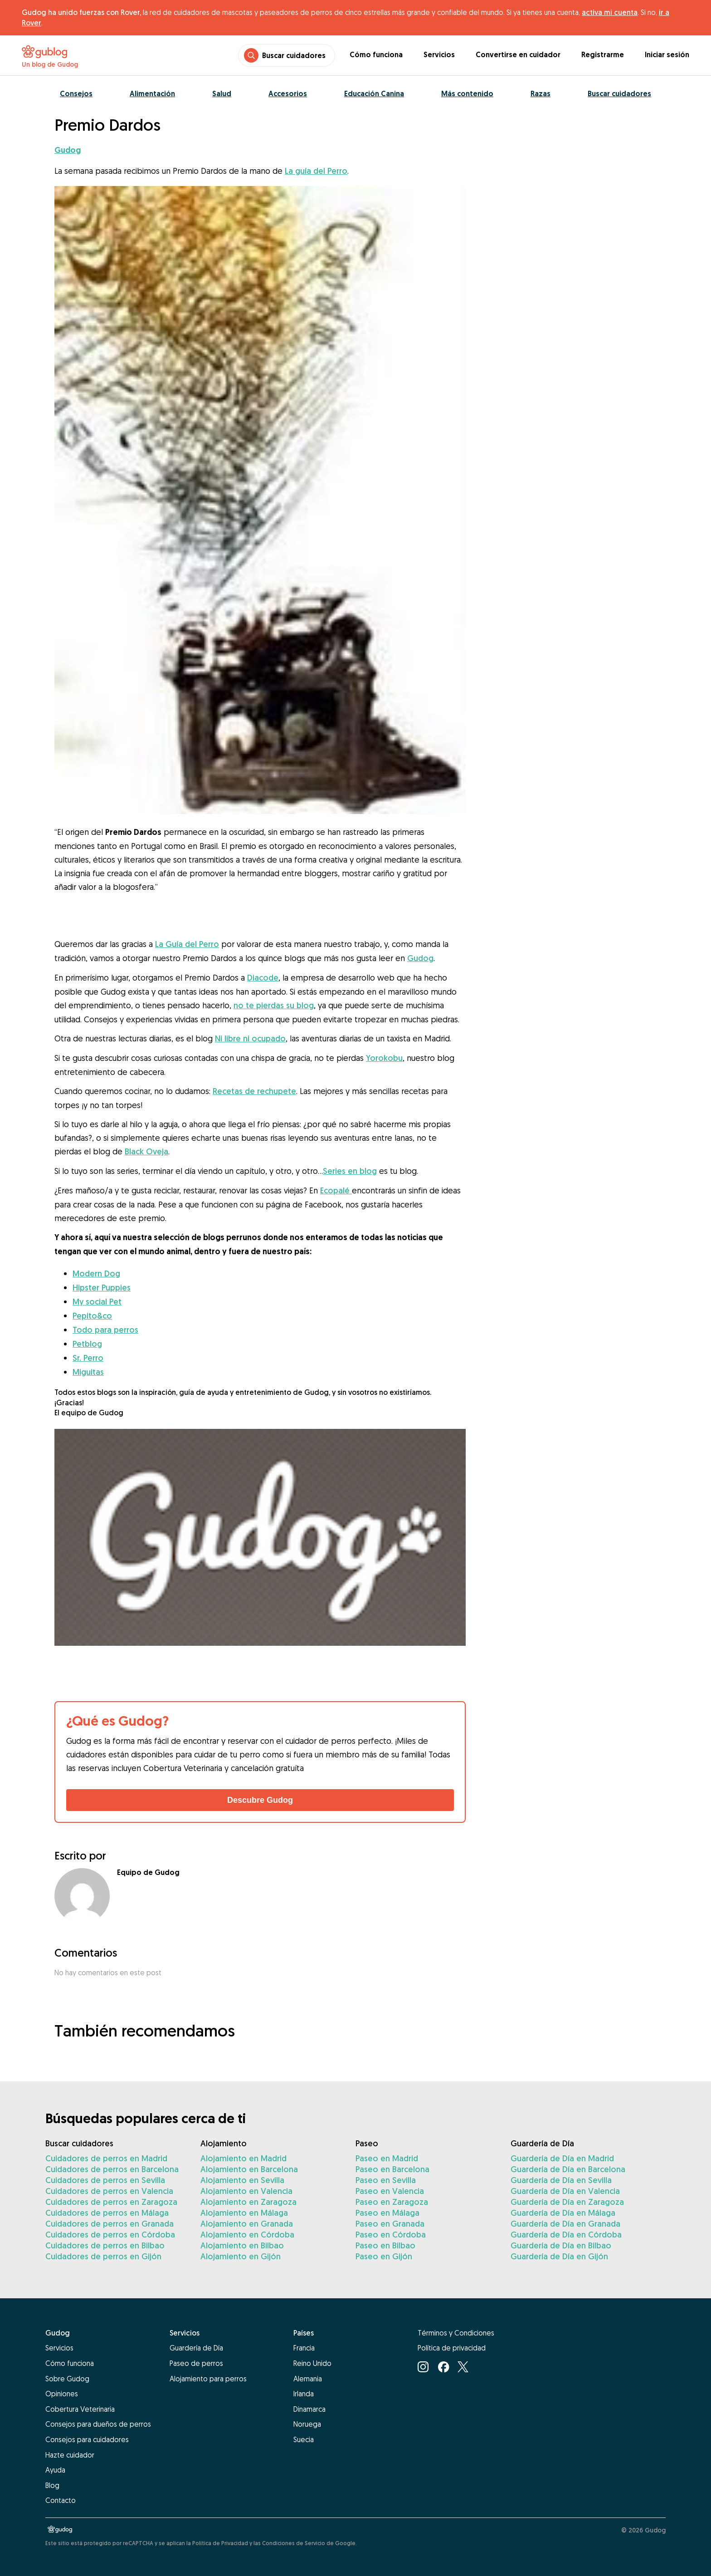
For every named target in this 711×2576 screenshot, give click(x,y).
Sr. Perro (88, 1358)
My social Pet (97, 1301)
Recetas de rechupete (254, 1091)
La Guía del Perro (187, 944)
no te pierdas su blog (274, 1005)
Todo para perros (105, 1330)
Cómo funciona (376, 54)
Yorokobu (384, 1058)
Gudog (420, 958)
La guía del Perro (316, 171)
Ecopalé (336, 1190)
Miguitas (88, 1372)
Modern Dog (96, 1273)
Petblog (87, 1344)
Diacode (262, 977)
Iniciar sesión (667, 54)
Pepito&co (92, 1315)
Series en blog (350, 1171)
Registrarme (602, 54)
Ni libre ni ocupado (250, 1038)
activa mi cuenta (610, 12)
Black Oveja (146, 1151)
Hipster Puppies (102, 1287)
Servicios (439, 54)
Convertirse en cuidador (518, 54)
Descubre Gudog (260, 1800)
